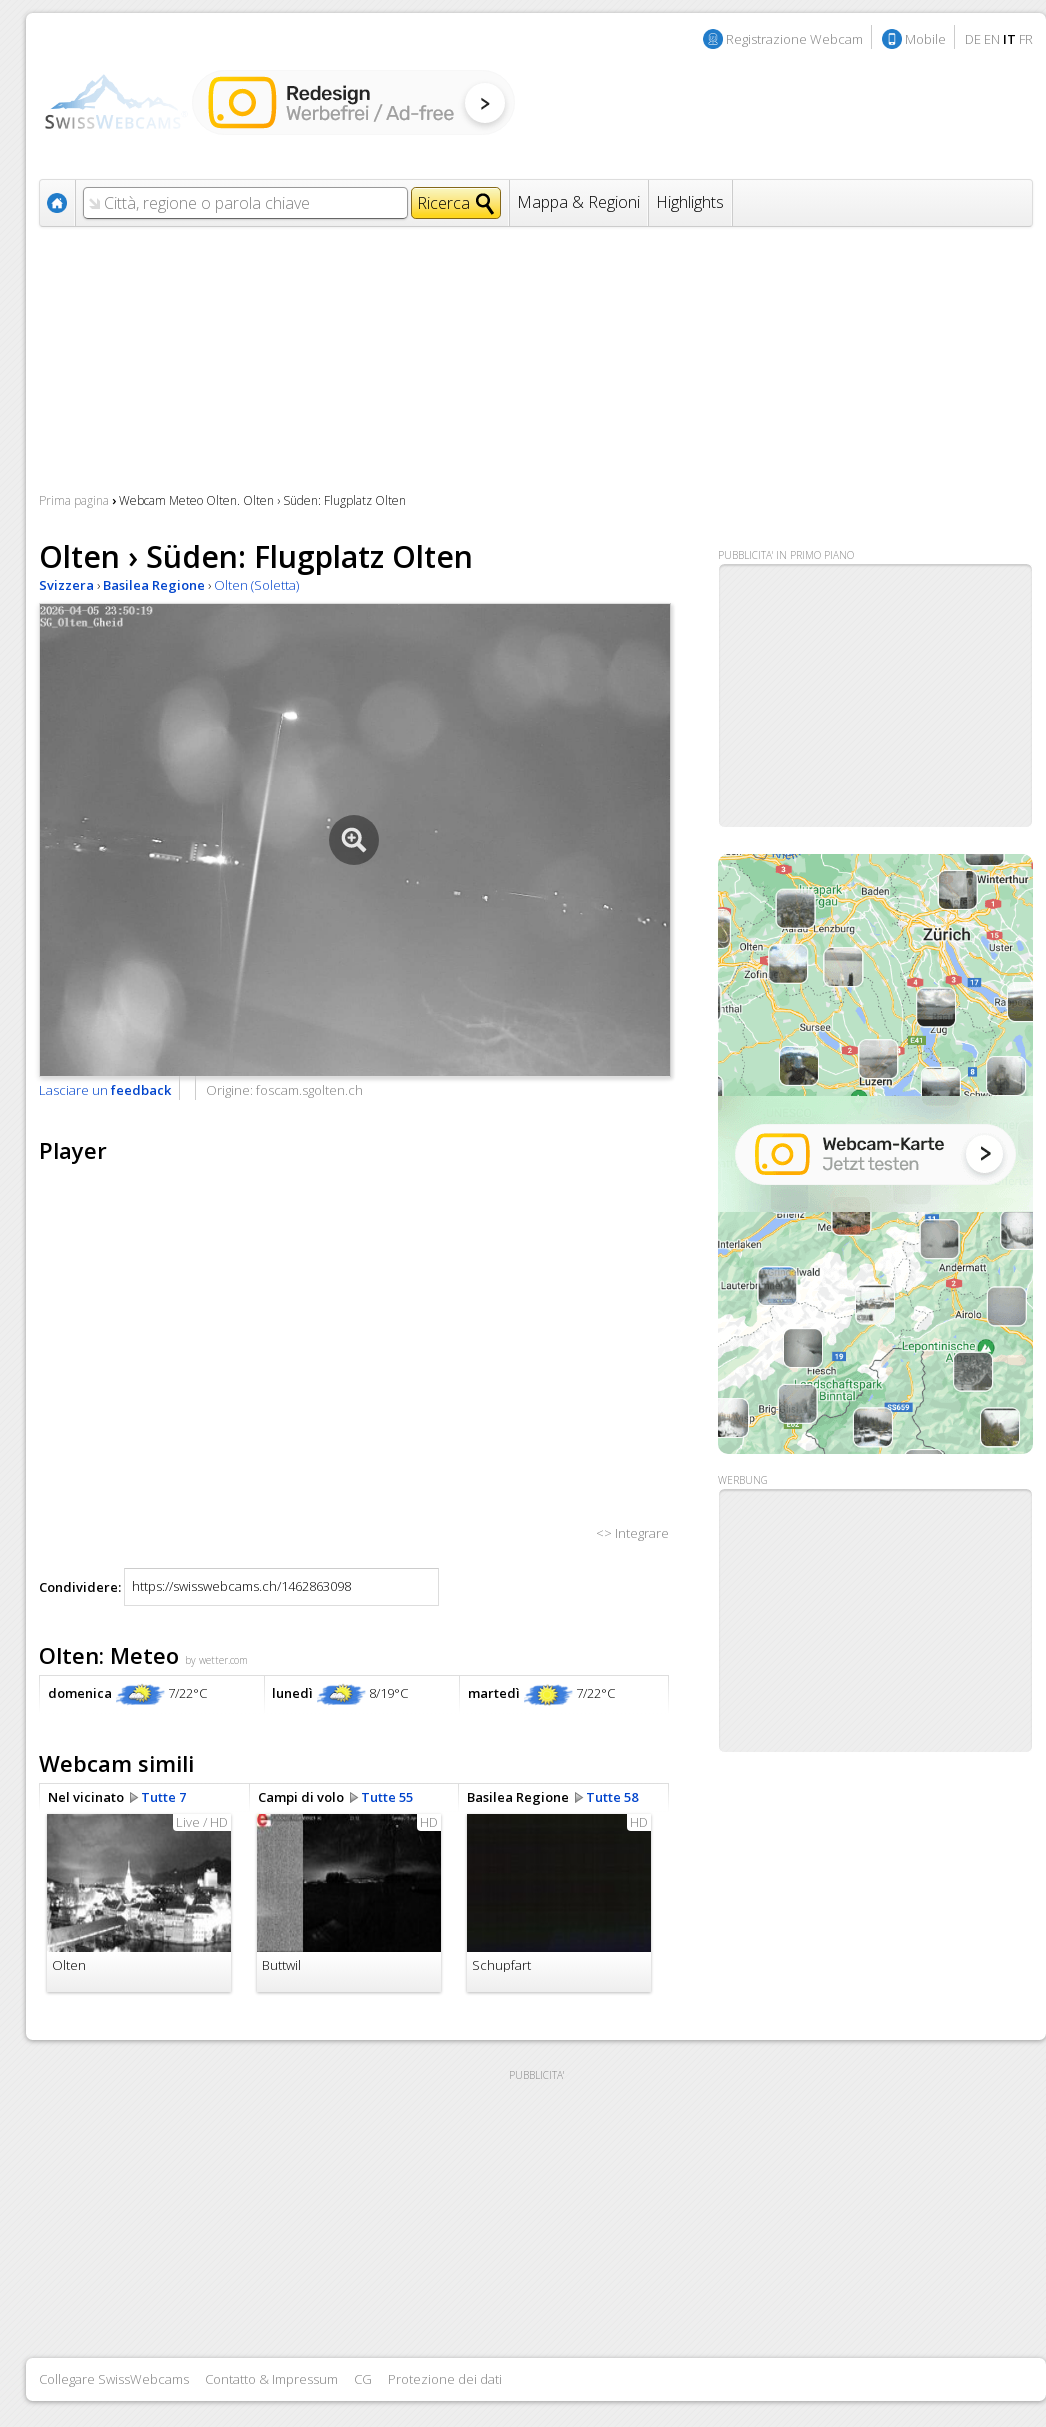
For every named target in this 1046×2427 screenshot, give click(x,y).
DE (973, 39)
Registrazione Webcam (794, 39)
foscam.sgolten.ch (309, 1090)
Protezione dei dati (445, 2379)
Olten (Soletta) (256, 585)
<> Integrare (632, 1533)
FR (1026, 39)
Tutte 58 (612, 1797)
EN (992, 39)
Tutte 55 (387, 1797)
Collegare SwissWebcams (114, 2379)
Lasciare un (105, 1090)
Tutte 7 (163, 1797)
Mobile (925, 39)
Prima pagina (74, 500)
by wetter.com (216, 1660)
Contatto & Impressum (271, 2379)
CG (363, 2379)
